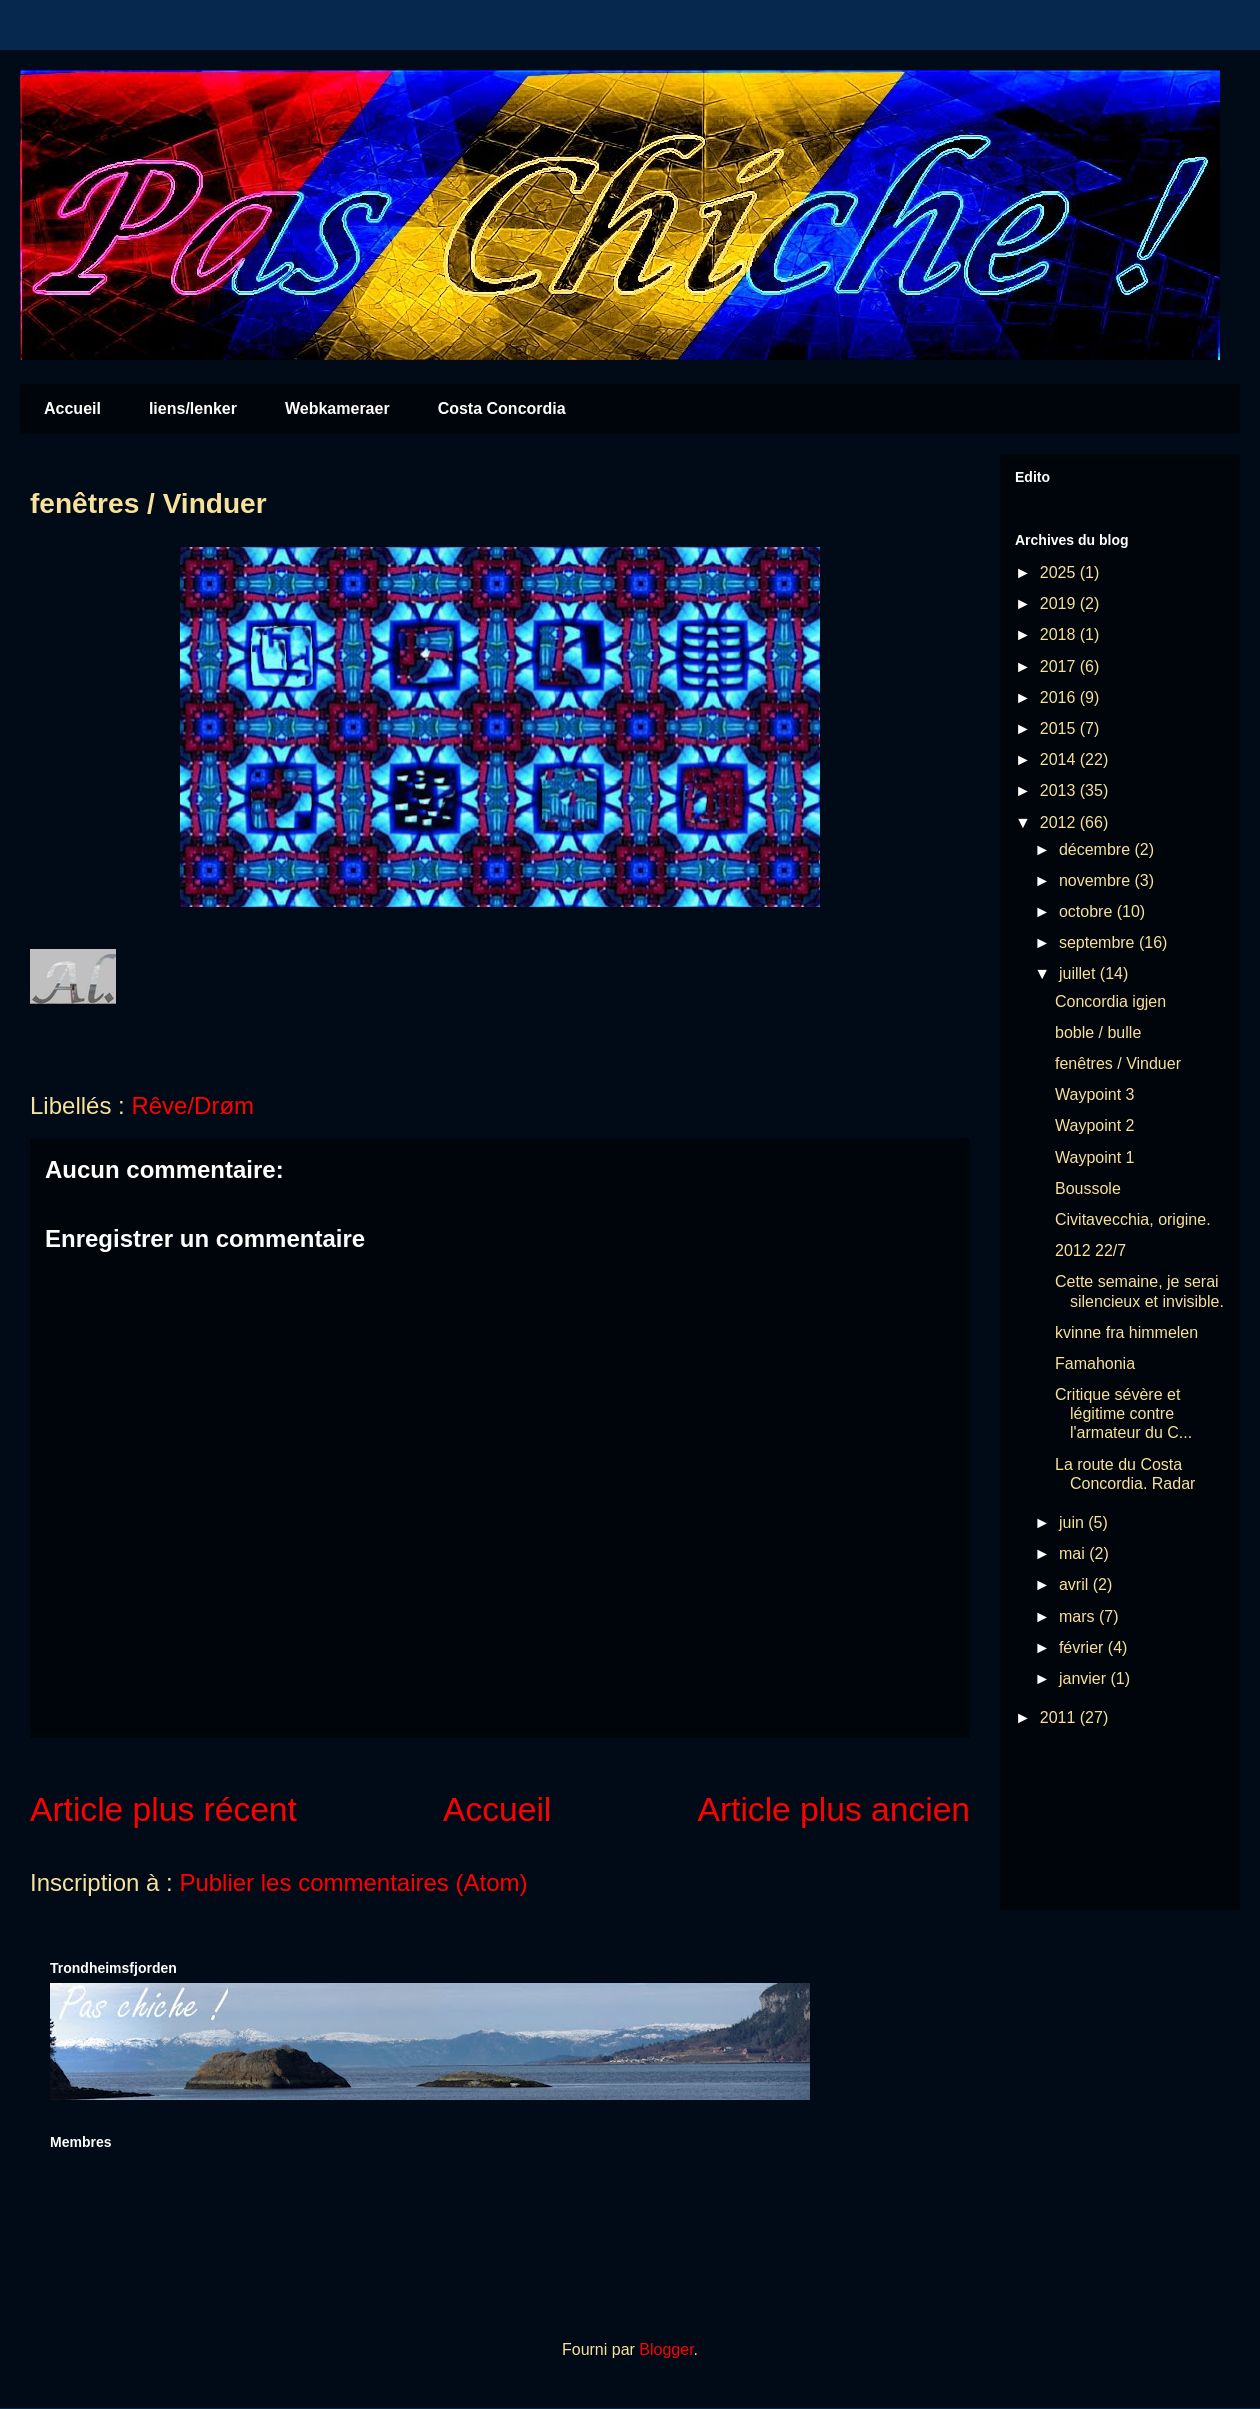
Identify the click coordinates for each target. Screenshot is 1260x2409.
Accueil (72, 408)
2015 (1060, 728)
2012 (1060, 822)
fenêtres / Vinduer (1118, 1063)
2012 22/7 (1090, 1250)
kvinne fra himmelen (1126, 1332)
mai (1074, 1553)
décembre (1097, 849)
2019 (1060, 603)
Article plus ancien (834, 1809)
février (1083, 1647)
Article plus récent (163, 1809)
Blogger (666, 2349)
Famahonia (1095, 1363)
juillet (1079, 973)
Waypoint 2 (1094, 1125)
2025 (1060, 572)
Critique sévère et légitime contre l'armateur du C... (1123, 1413)
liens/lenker (193, 408)
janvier (1085, 1678)
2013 (1060, 790)
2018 (1060, 634)
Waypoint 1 (1094, 1157)
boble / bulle (1098, 1032)
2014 (1060, 759)
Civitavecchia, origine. (1133, 1219)
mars (1079, 1616)
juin (1073, 1522)
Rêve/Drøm (192, 1105)
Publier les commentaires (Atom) (353, 1882)
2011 (1060, 1717)
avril (1076, 1584)
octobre (1088, 911)
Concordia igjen (1110, 1001)
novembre (1097, 880)
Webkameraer (337, 408)
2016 (1060, 697)
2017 (1060, 666)
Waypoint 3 (1094, 1094)
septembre (1099, 942)
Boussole (1088, 1188)
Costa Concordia (502, 408)
